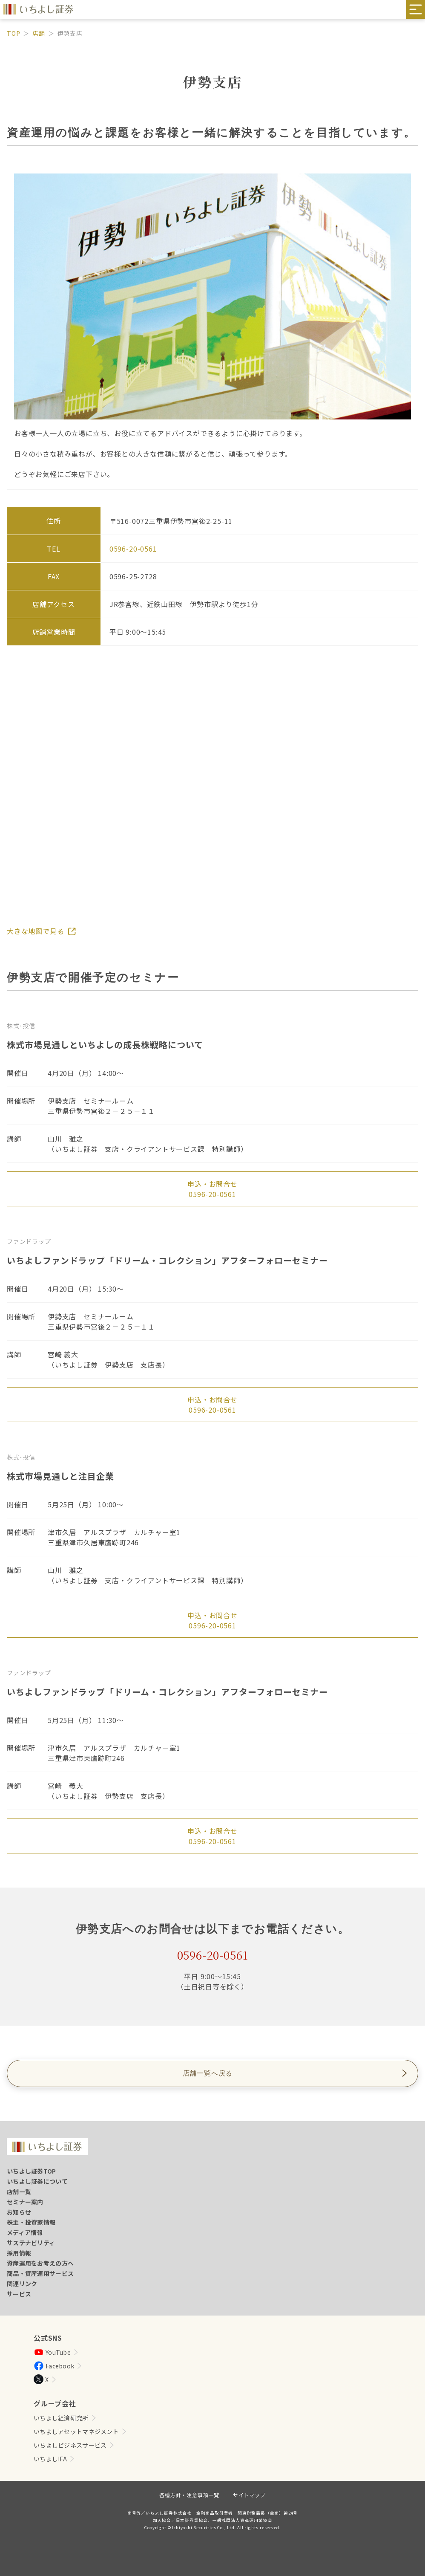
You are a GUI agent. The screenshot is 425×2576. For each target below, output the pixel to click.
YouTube (52, 2352)
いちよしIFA (50, 2459)
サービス (19, 2294)
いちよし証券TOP (31, 2171)
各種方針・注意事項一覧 (189, 2494)
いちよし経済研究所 (61, 2418)
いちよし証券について (37, 2181)
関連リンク (22, 2283)
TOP (13, 33)
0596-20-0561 (212, 1194)
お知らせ (19, 2212)
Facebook (54, 2366)
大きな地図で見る (35, 931)
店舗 (38, 33)
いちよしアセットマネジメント (76, 2431)
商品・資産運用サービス (40, 2273)
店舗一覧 (19, 2191)
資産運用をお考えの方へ (40, 2263)
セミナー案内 (25, 2201)
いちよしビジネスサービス (70, 2445)
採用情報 (19, 2253)
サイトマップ (249, 2494)
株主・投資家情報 (31, 2222)
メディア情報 (25, 2232)
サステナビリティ (31, 2242)
